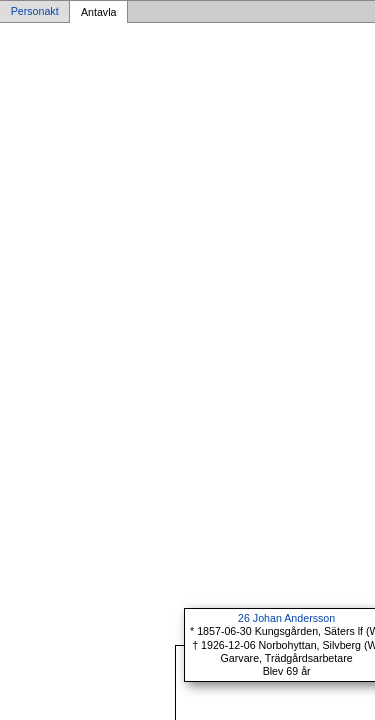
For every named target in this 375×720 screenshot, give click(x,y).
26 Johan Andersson (286, 618)
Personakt (35, 12)
